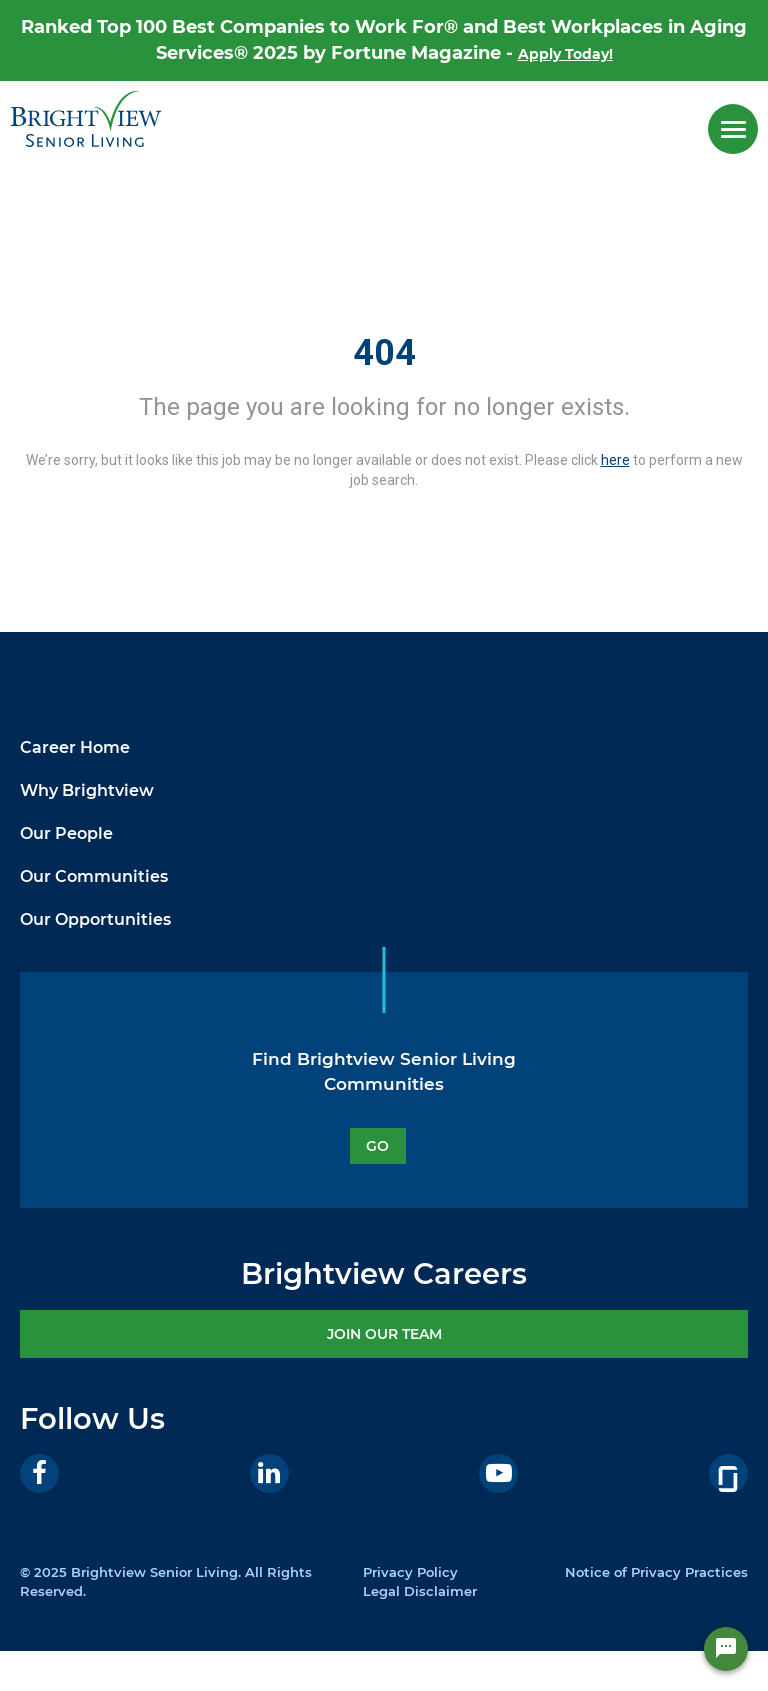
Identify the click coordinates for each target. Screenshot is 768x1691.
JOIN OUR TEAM (384, 1334)
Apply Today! (565, 54)
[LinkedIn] (269, 1473)
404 (384, 353)
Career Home (75, 747)
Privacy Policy (410, 1572)
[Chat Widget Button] (726, 1661)
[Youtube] (498, 1473)
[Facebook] (39, 1473)
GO (377, 1146)
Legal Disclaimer (420, 1591)
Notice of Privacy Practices (656, 1572)
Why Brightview (87, 790)
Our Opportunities (95, 919)
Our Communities (94, 876)
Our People (66, 833)
